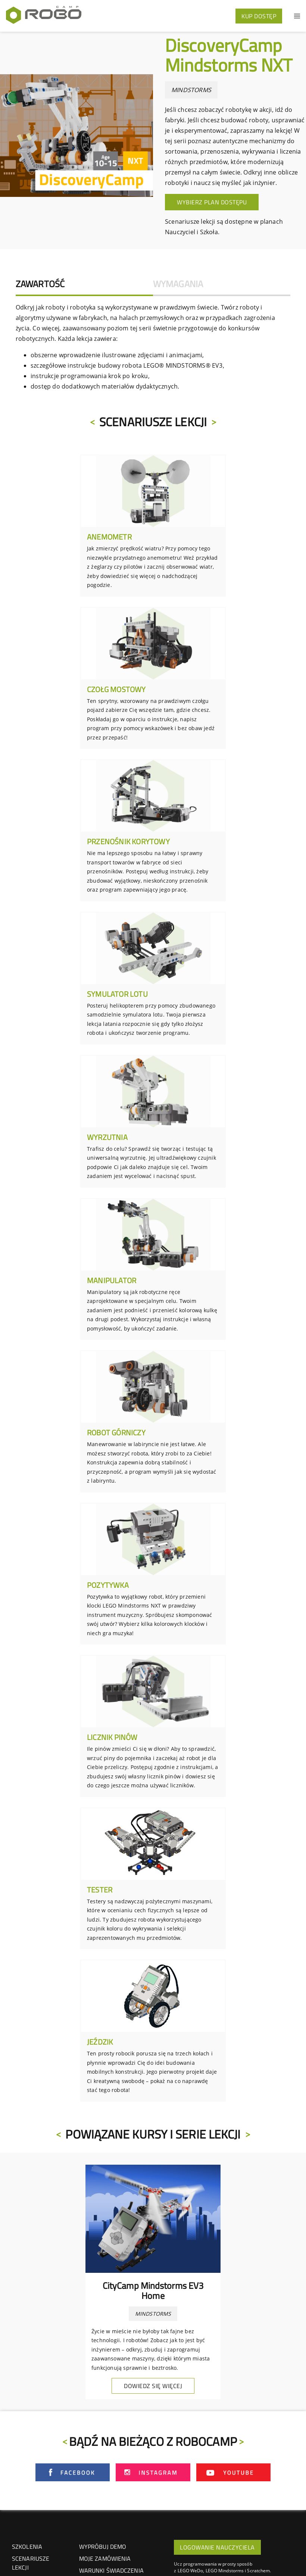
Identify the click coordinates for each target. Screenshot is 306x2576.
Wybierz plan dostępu (212, 202)
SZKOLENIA (27, 2546)
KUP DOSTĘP (258, 16)
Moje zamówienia (105, 2558)
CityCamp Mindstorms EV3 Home (153, 2290)
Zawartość (40, 283)
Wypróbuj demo (102, 2546)
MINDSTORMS (191, 90)
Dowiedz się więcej (153, 2385)
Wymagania (178, 283)
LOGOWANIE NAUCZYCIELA (217, 2547)
